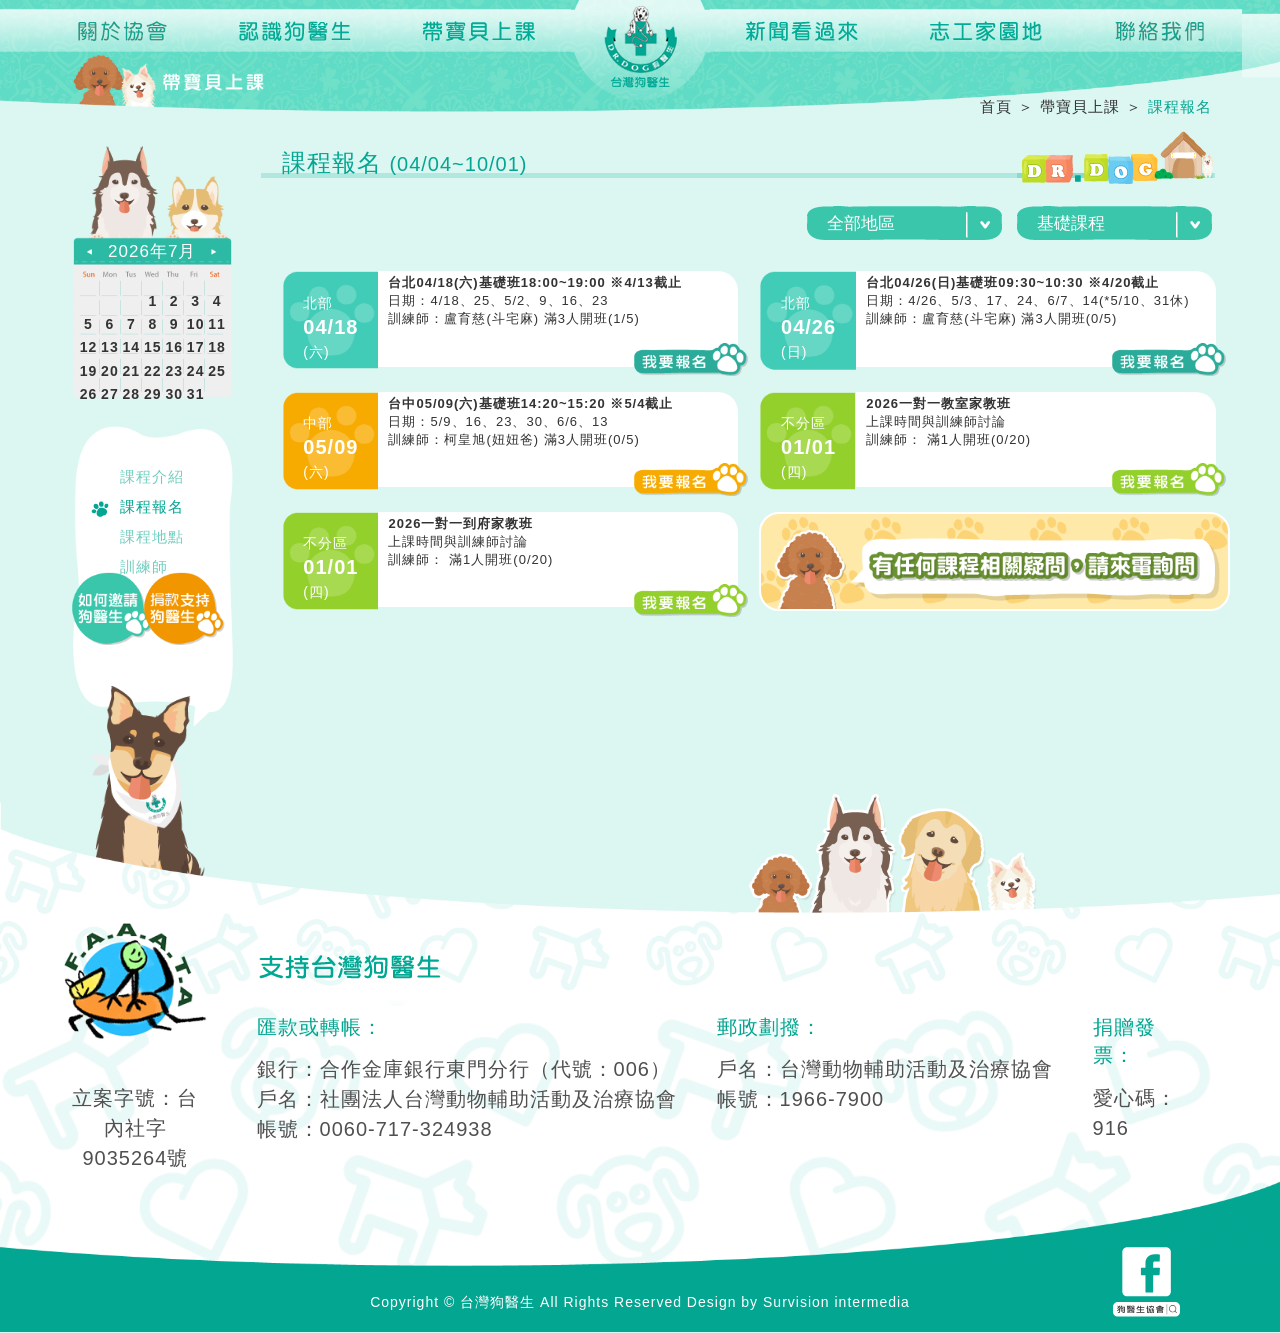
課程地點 (152, 536)
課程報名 (152, 506)
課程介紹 (152, 476)
